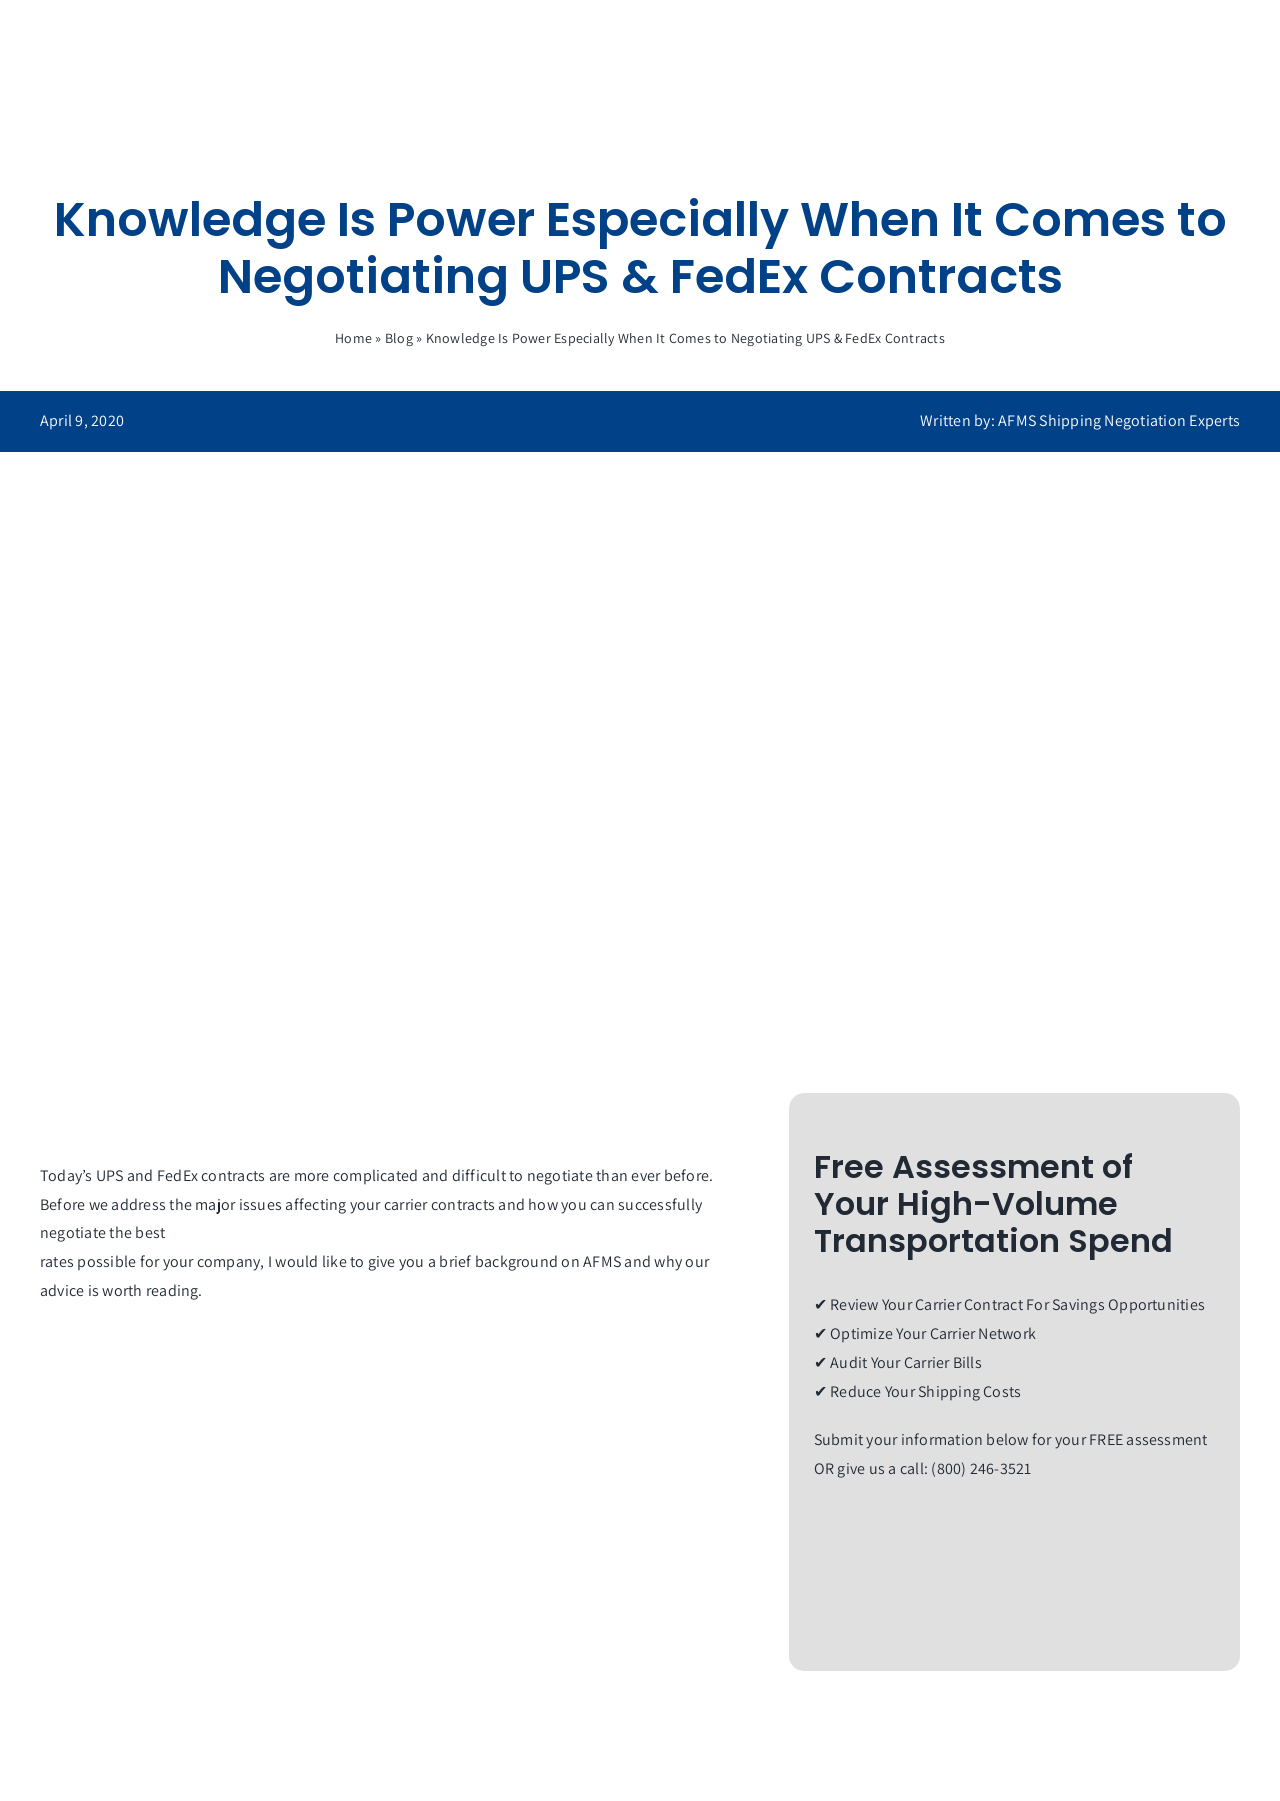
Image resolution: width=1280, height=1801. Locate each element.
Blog (399, 338)
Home (353, 338)
